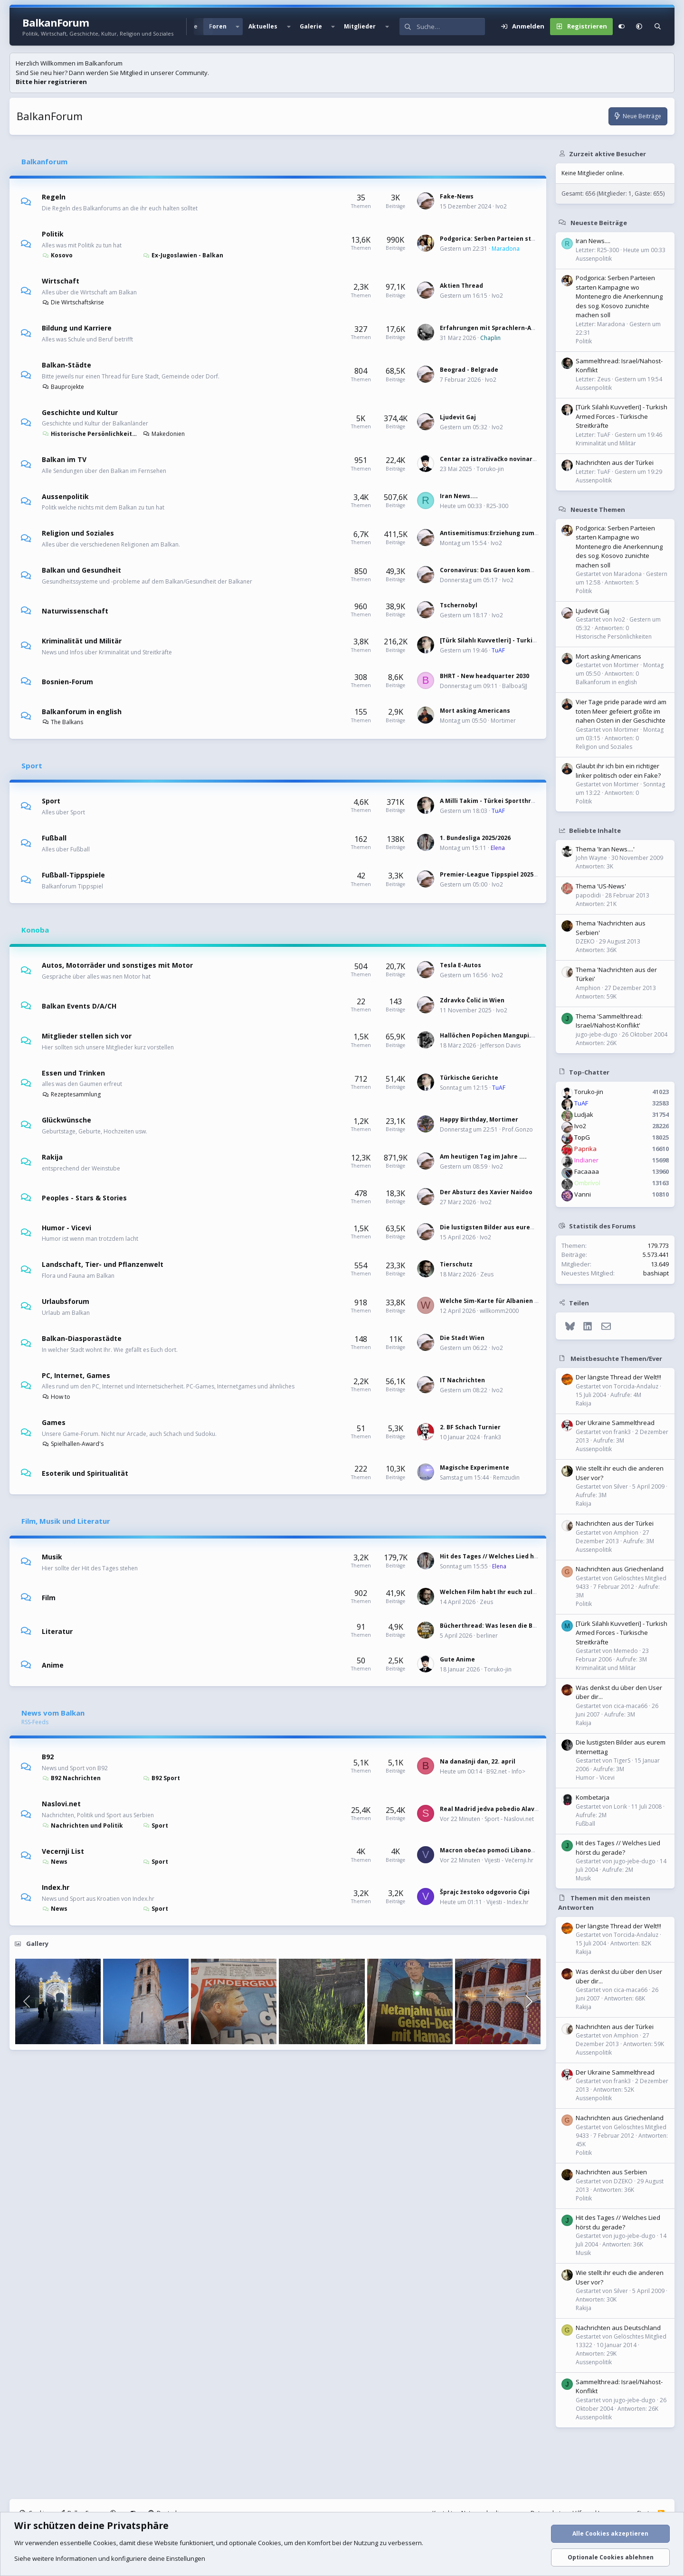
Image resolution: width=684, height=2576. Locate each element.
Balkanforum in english (82, 711)
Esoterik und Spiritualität (85, 1473)
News (54, 1862)
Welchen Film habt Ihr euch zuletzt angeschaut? (513, 1592)
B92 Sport (161, 1778)
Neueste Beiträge (598, 222)
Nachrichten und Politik (82, 1825)
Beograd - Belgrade (469, 370)
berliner (487, 1636)
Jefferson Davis (500, 1045)
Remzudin (506, 1477)
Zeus (487, 1274)
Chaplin (490, 338)
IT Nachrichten (462, 1380)
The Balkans (62, 722)
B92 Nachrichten (71, 1778)
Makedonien (163, 434)
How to (56, 1397)
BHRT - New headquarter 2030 (484, 676)
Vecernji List (63, 1850)
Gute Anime (457, 1659)
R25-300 (497, 506)
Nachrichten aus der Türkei (615, 462)
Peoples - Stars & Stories (84, 1197)
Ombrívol (587, 1183)
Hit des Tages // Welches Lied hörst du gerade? (511, 1556)
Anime (53, 1664)
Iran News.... (459, 496)
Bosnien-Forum (67, 681)
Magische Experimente (474, 1467)
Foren (218, 26)
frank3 (492, 1437)
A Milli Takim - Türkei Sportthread (491, 801)
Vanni (582, 1194)
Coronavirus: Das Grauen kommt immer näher (510, 570)
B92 (48, 1756)
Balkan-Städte (66, 364)
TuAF (498, 650)
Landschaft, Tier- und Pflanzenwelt (102, 1264)
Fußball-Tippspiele (73, 874)
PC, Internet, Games (76, 1374)
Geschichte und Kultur (80, 411)
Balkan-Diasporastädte (82, 1338)
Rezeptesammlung (71, 1094)
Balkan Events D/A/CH (79, 1005)
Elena (498, 848)
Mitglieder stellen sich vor (87, 1035)
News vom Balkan (53, 1712)
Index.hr (55, 1887)
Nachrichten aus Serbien (611, 2172)
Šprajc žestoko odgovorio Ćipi (485, 1892)
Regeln (54, 196)
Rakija (52, 1156)
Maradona (506, 249)
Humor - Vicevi (66, 1227)
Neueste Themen (597, 509)
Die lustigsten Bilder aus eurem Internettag (506, 1227)
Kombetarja (592, 1797)
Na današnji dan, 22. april (477, 1761)
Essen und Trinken (73, 1072)
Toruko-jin (490, 469)
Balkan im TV (64, 459)
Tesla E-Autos (460, 965)
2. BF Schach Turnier (470, 1427)
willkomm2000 (499, 1311)
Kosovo (57, 255)
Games (54, 1422)
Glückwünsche (66, 1119)
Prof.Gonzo (517, 1129)
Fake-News (457, 196)
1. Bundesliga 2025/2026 (475, 838)
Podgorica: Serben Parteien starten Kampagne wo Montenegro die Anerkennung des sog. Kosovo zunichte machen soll (619, 296)
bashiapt (656, 1273)
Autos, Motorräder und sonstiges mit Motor (117, 965)
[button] (237, 26)
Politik (53, 233)
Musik (52, 1556)
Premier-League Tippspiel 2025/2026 (494, 874)
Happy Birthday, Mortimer (479, 1119)
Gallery (37, 1943)
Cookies (104, 2542)
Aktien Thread (461, 286)
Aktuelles (262, 26)
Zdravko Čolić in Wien (472, 1000)
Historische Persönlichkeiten (90, 434)
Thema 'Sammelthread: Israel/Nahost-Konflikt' (609, 1021)
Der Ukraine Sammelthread (615, 1422)
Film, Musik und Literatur (65, 1521)
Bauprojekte (63, 387)
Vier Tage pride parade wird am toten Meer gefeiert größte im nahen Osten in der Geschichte (621, 711)
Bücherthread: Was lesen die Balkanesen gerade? (515, 1626)
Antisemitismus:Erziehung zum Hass (495, 533)
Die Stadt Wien (462, 1338)
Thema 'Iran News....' (605, 849)
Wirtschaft (60, 280)
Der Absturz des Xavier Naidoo (486, 1192)
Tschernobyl (458, 605)
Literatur (57, 1630)
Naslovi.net (61, 1803)
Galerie (311, 26)
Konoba (35, 929)
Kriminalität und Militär (82, 640)
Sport (31, 765)
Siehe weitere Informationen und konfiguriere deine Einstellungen (109, 2558)
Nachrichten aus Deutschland (618, 2327)
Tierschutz (456, 1264)
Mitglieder (360, 26)
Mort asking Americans (475, 711)
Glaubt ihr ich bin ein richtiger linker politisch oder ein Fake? (618, 771)
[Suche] (451, 26)
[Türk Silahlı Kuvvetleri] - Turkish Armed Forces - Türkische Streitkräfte (621, 416)
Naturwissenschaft (75, 610)
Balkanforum (44, 161)
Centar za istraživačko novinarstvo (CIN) (501, 459)
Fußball (54, 837)
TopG (582, 1137)
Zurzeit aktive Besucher (607, 153)
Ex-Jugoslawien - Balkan (182, 255)
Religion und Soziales (78, 533)
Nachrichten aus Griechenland (620, 1569)
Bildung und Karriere (77, 327)
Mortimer (503, 721)
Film (49, 1597)
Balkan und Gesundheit (81, 570)
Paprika (585, 1148)
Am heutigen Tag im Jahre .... (483, 1156)
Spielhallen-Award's (73, 1444)
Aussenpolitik (65, 495)
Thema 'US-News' (601, 886)
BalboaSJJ (514, 686)
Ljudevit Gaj (458, 417)
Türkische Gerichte (469, 1078)
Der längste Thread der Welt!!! (618, 1377)
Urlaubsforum (65, 1301)
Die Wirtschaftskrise (73, 302)
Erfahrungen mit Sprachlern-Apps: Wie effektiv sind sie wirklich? (537, 328)
